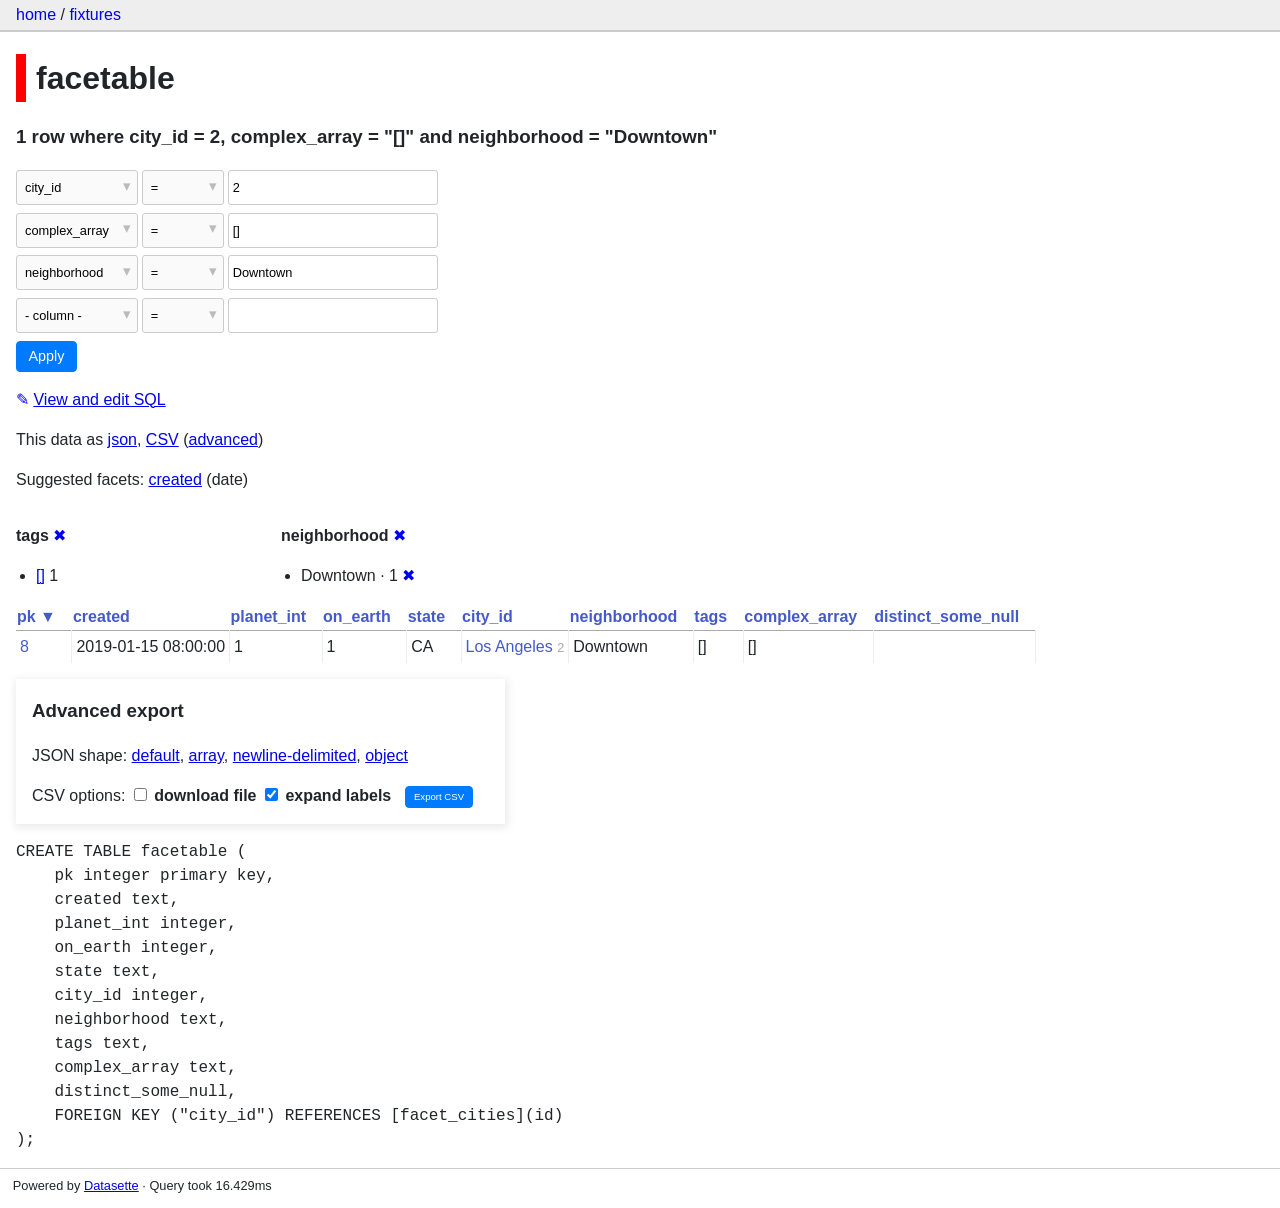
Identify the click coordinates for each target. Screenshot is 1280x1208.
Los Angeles (509, 646)
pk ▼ (36, 616)
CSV (162, 439)
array (206, 755)
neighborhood (624, 616)
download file (195, 795)
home (36, 14)
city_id (487, 616)
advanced (223, 439)
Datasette (111, 1185)
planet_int (269, 616)
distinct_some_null (946, 616)
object (386, 755)
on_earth (357, 616)
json (122, 439)
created (175, 479)
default (156, 755)
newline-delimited (295, 755)
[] (40, 575)
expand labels (328, 795)
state (426, 616)
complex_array (800, 616)
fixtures (95, 14)
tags (710, 616)
